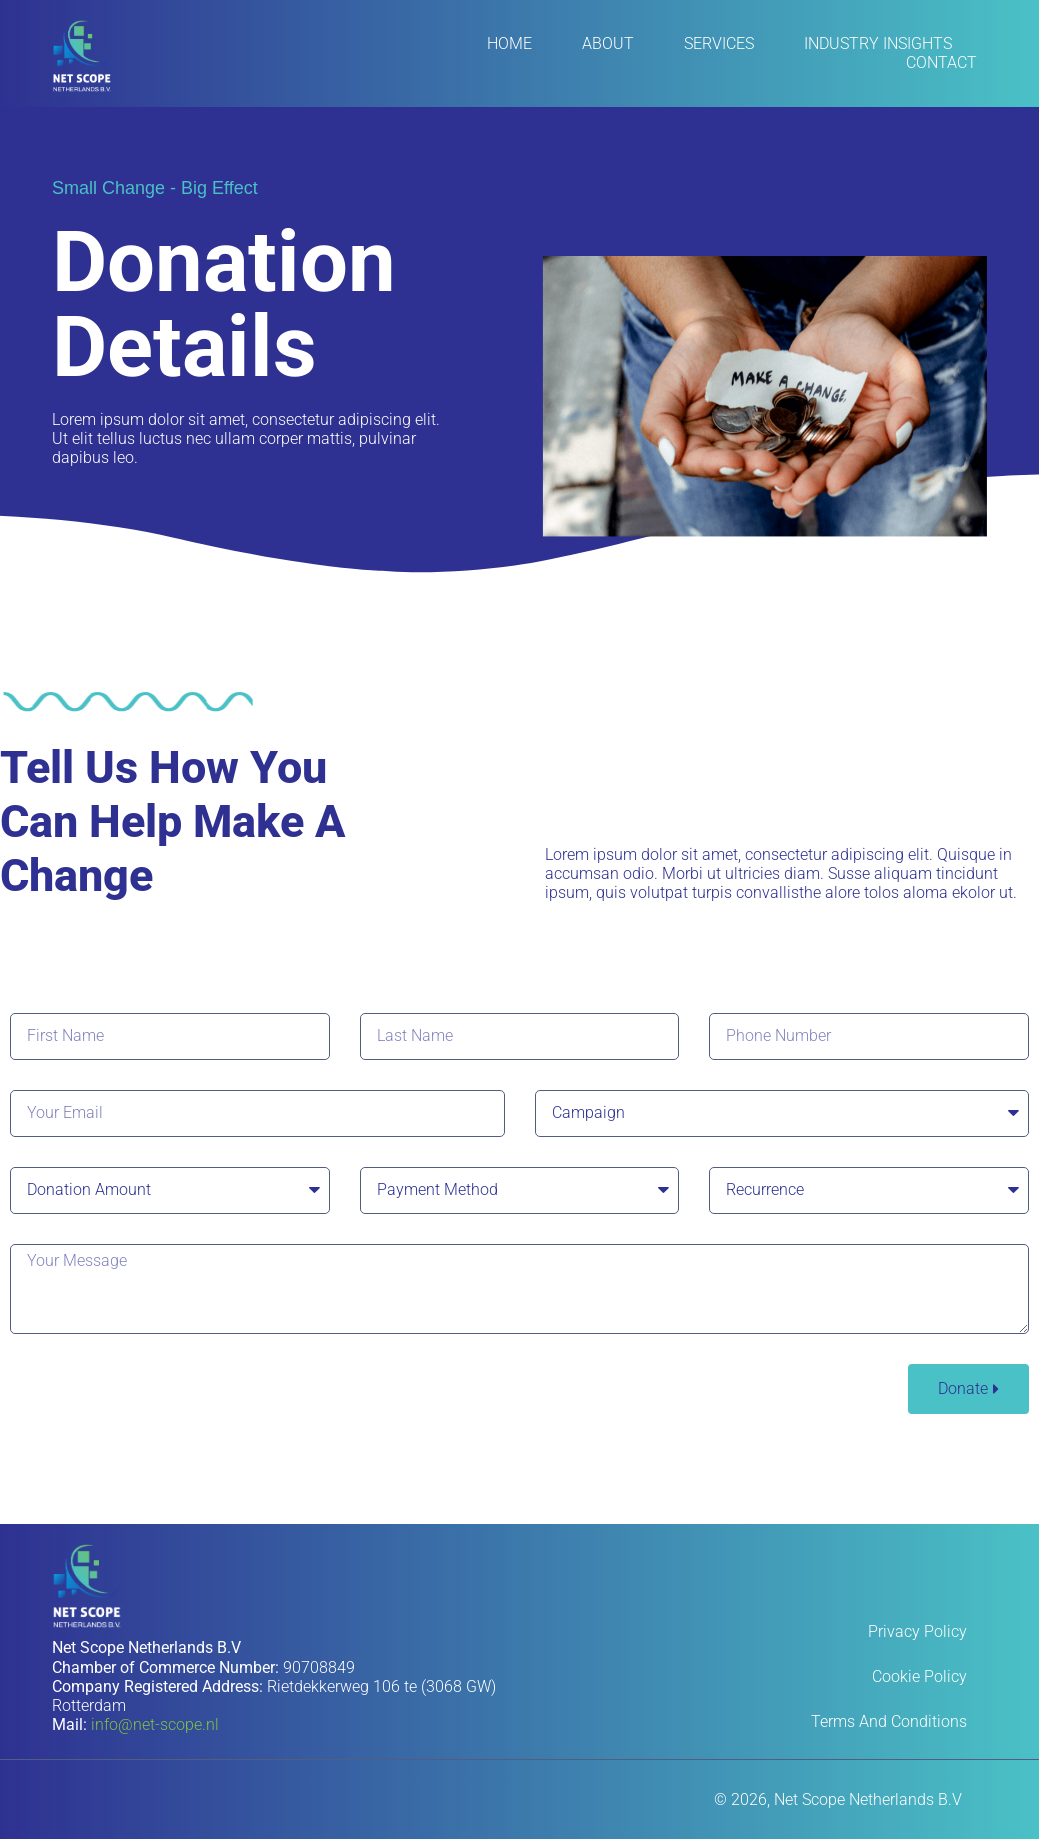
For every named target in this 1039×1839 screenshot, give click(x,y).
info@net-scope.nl (155, 1724)
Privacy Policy (917, 1631)
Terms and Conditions (889, 1721)
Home (509, 43)
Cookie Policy (919, 1676)
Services (719, 43)
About (608, 43)
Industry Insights (878, 43)
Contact (941, 62)
